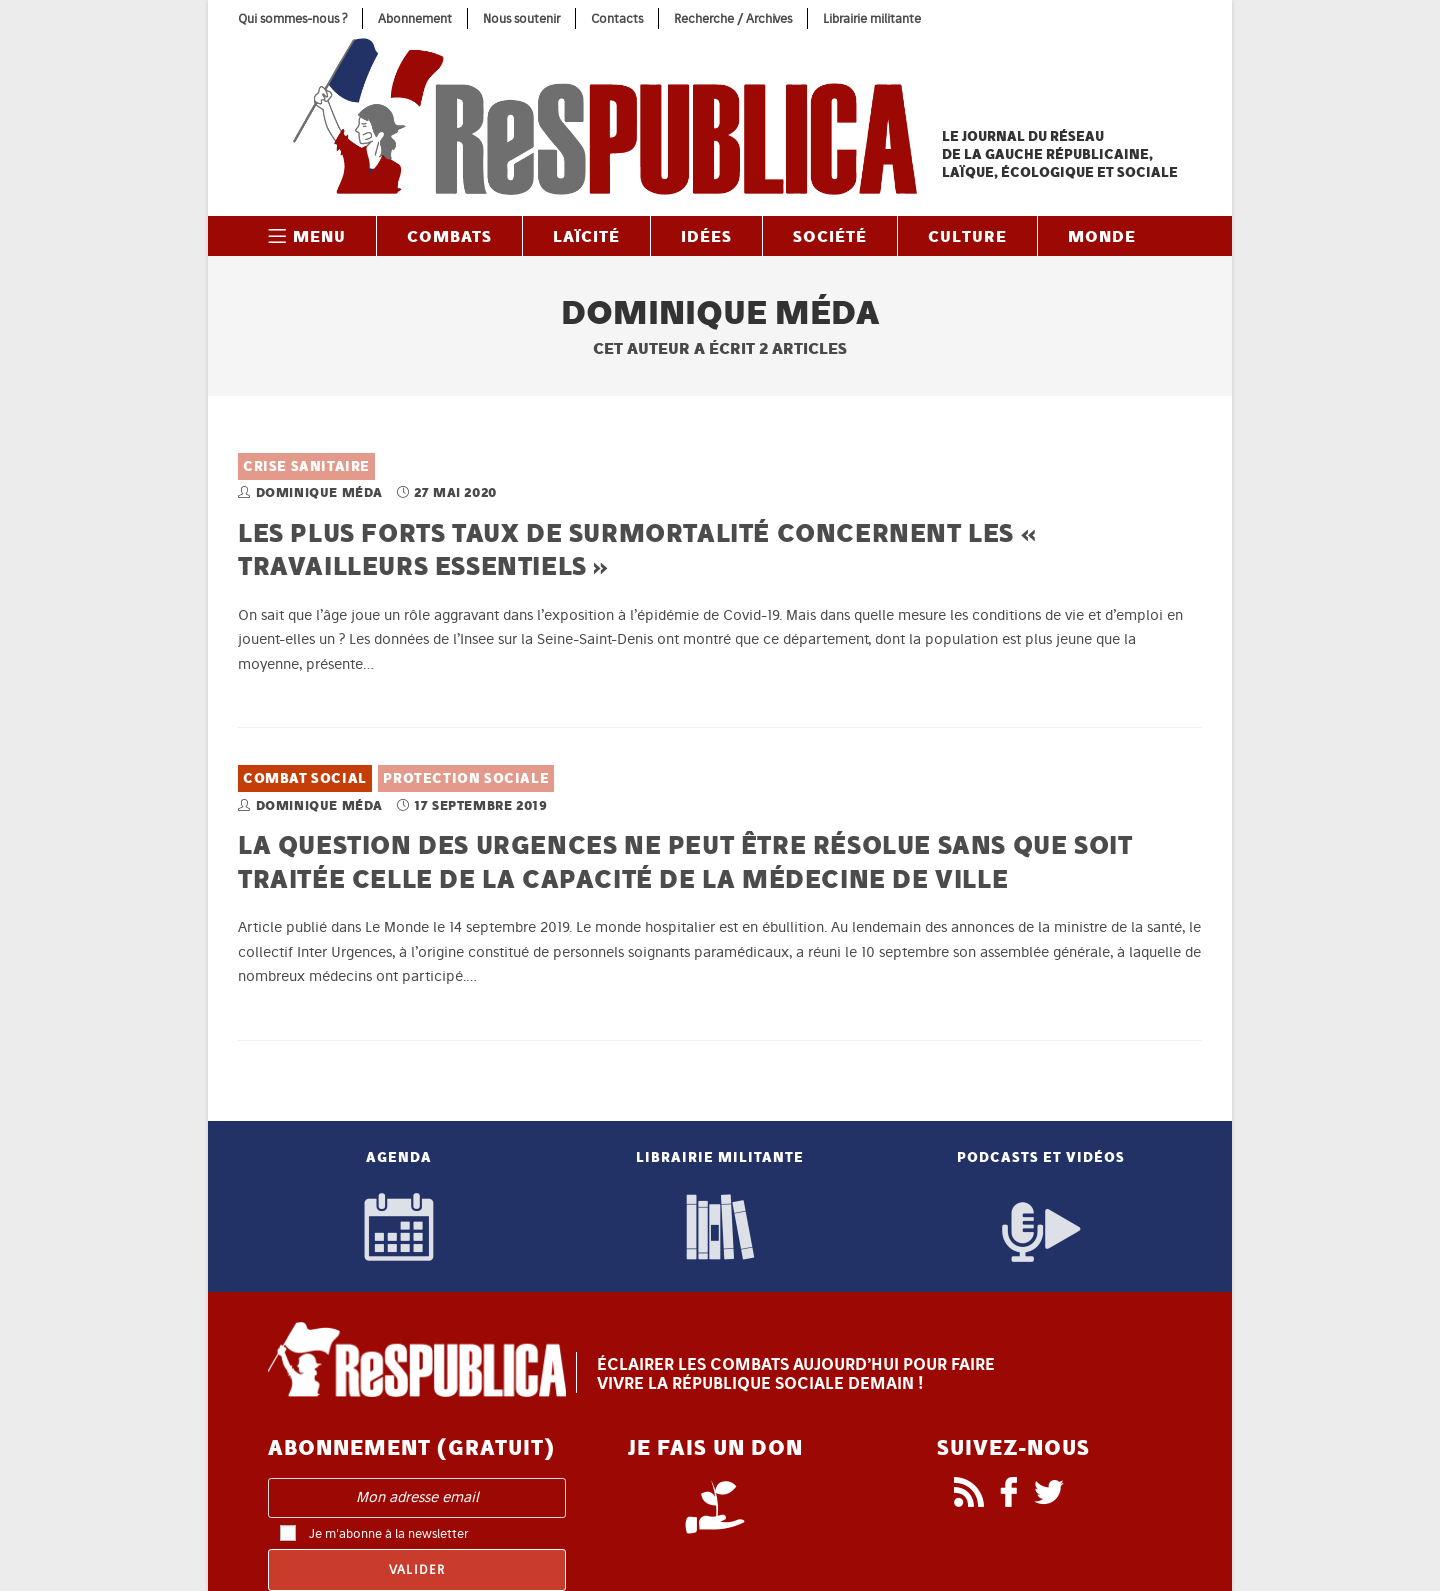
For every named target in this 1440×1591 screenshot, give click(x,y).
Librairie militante (872, 18)
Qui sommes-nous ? (292, 18)
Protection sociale (466, 778)
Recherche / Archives (733, 18)
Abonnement (415, 18)
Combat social (305, 778)
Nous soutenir (521, 18)
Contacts (617, 18)
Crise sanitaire (306, 466)
